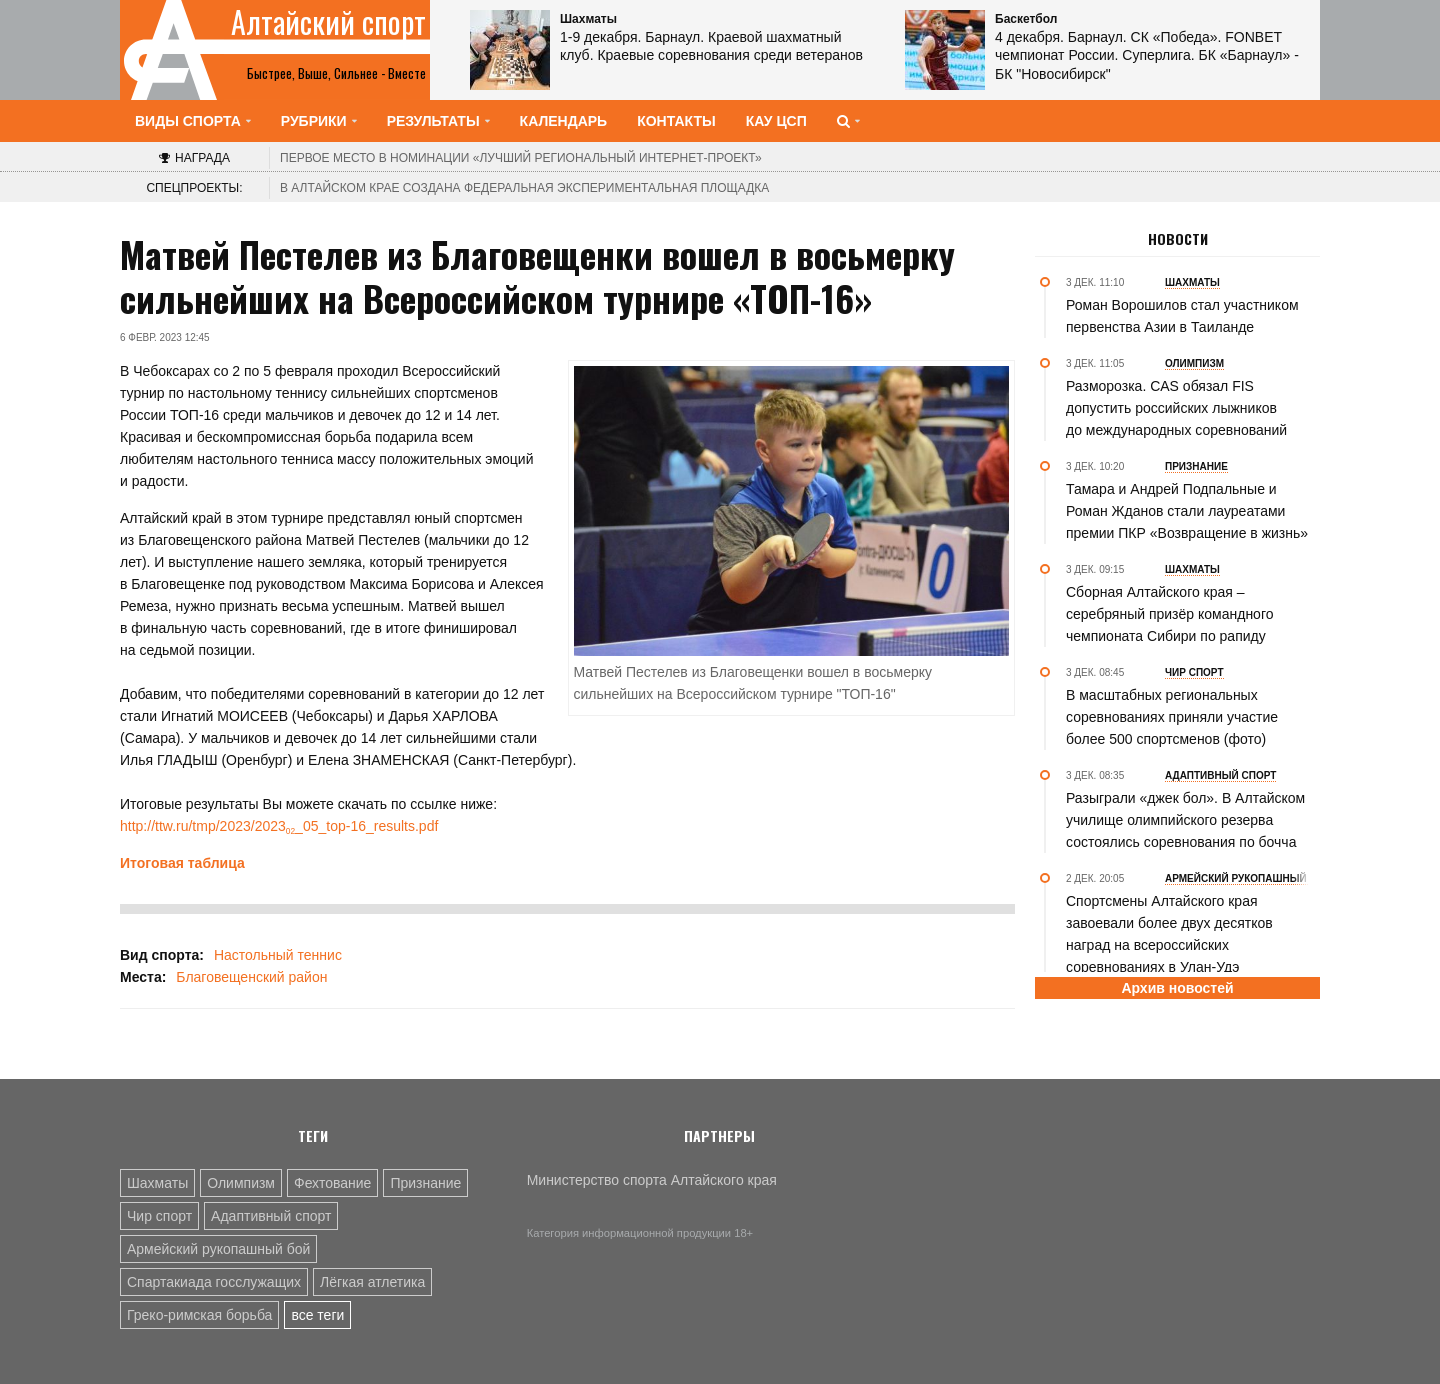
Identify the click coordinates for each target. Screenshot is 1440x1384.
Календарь (564, 121)
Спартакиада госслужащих (214, 1282)
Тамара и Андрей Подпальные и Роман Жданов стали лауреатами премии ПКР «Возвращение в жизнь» (1187, 511)
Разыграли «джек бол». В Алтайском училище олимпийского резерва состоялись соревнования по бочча (1185, 820)
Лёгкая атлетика (372, 1282)
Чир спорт (159, 1216)
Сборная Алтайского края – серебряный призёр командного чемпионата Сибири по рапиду (1169, 614)
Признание (425, 1183)
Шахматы (157, 1183)
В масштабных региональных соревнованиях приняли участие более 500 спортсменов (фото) (1172, 717)
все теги (317, 1315)
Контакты (676, 121)
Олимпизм (241, 1183)
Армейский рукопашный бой (218, 1249)
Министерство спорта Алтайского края (652, 1180)
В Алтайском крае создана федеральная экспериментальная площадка (524, 188)
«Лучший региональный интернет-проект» (521, 158)
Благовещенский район (251, 977)
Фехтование (332, 1183)
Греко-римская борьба (199, 1315)
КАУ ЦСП (776, 121)
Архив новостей (1177, 988)
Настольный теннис (278, 955)
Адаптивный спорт (271, 1216)
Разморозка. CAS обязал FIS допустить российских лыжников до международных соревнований (1176, 408)
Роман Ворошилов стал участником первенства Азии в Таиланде (1182, 316)
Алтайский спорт (328, 22)
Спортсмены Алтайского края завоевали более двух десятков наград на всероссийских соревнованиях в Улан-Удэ (1169, 934)
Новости (1178, 239)
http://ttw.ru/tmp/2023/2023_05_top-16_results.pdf (279, 826)
